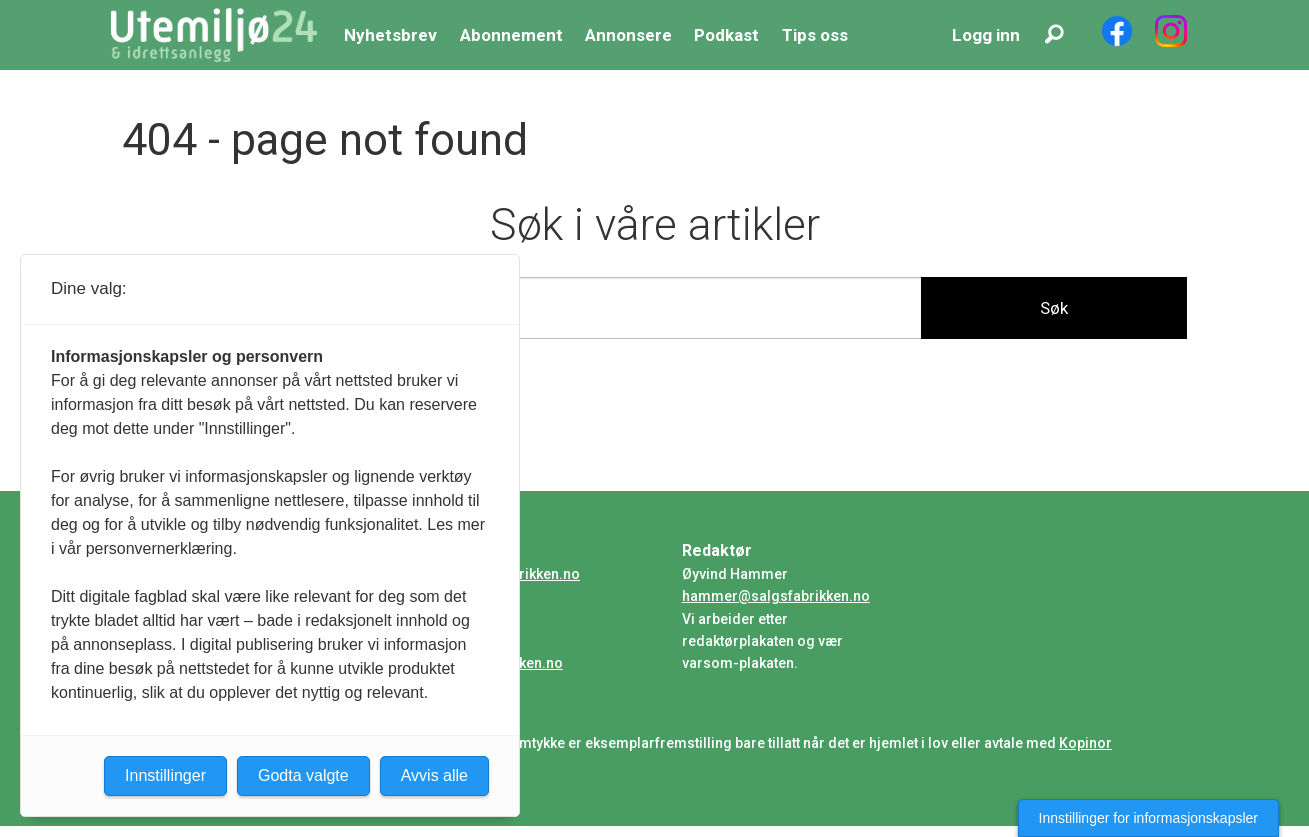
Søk (1054, 308)
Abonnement (511, 35)
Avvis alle (434, 775)
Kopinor (1085, 743)
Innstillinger (165, 775)
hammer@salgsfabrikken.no (776, 596)
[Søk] (1055, 35)
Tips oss (815, 35)
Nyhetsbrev (390, 35)
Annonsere (628, 35)
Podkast (726, 35)
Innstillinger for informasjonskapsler (1148, 818)
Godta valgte (303, 775)
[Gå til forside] (214, 35)
